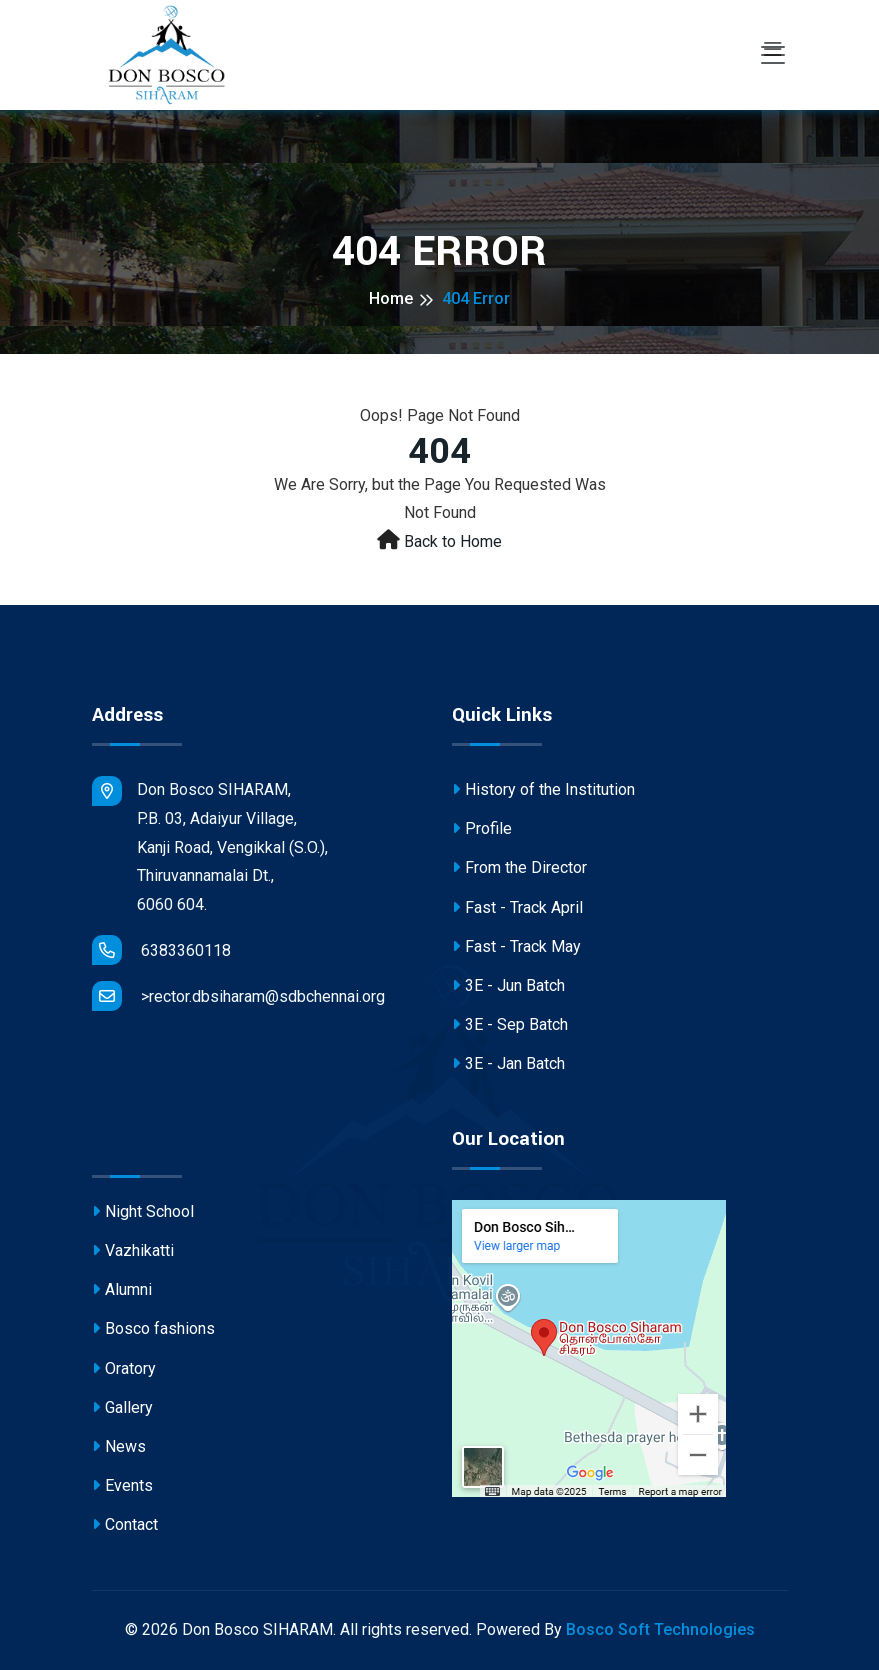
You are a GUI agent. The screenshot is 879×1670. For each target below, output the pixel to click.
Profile (482, 831)
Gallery (122, 1410)
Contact (125, 1527)
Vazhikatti (133, 1253)
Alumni (122, 1292)
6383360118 (161, 950)
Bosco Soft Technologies (660, 1629)
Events (122, 1488)
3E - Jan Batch (508, 1066)
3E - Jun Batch (508, 988)
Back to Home (453, 541)
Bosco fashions (153, 1331)
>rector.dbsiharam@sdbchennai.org (238, 996)
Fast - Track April (517, 910)
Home (391, 298)
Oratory (124, 1371)
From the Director (519, 870)
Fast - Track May (516, 949)
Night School (143, 1214)
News (119, 1449)
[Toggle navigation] (773, 55)
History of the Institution (543, 792)
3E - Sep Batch (510, 1027)
